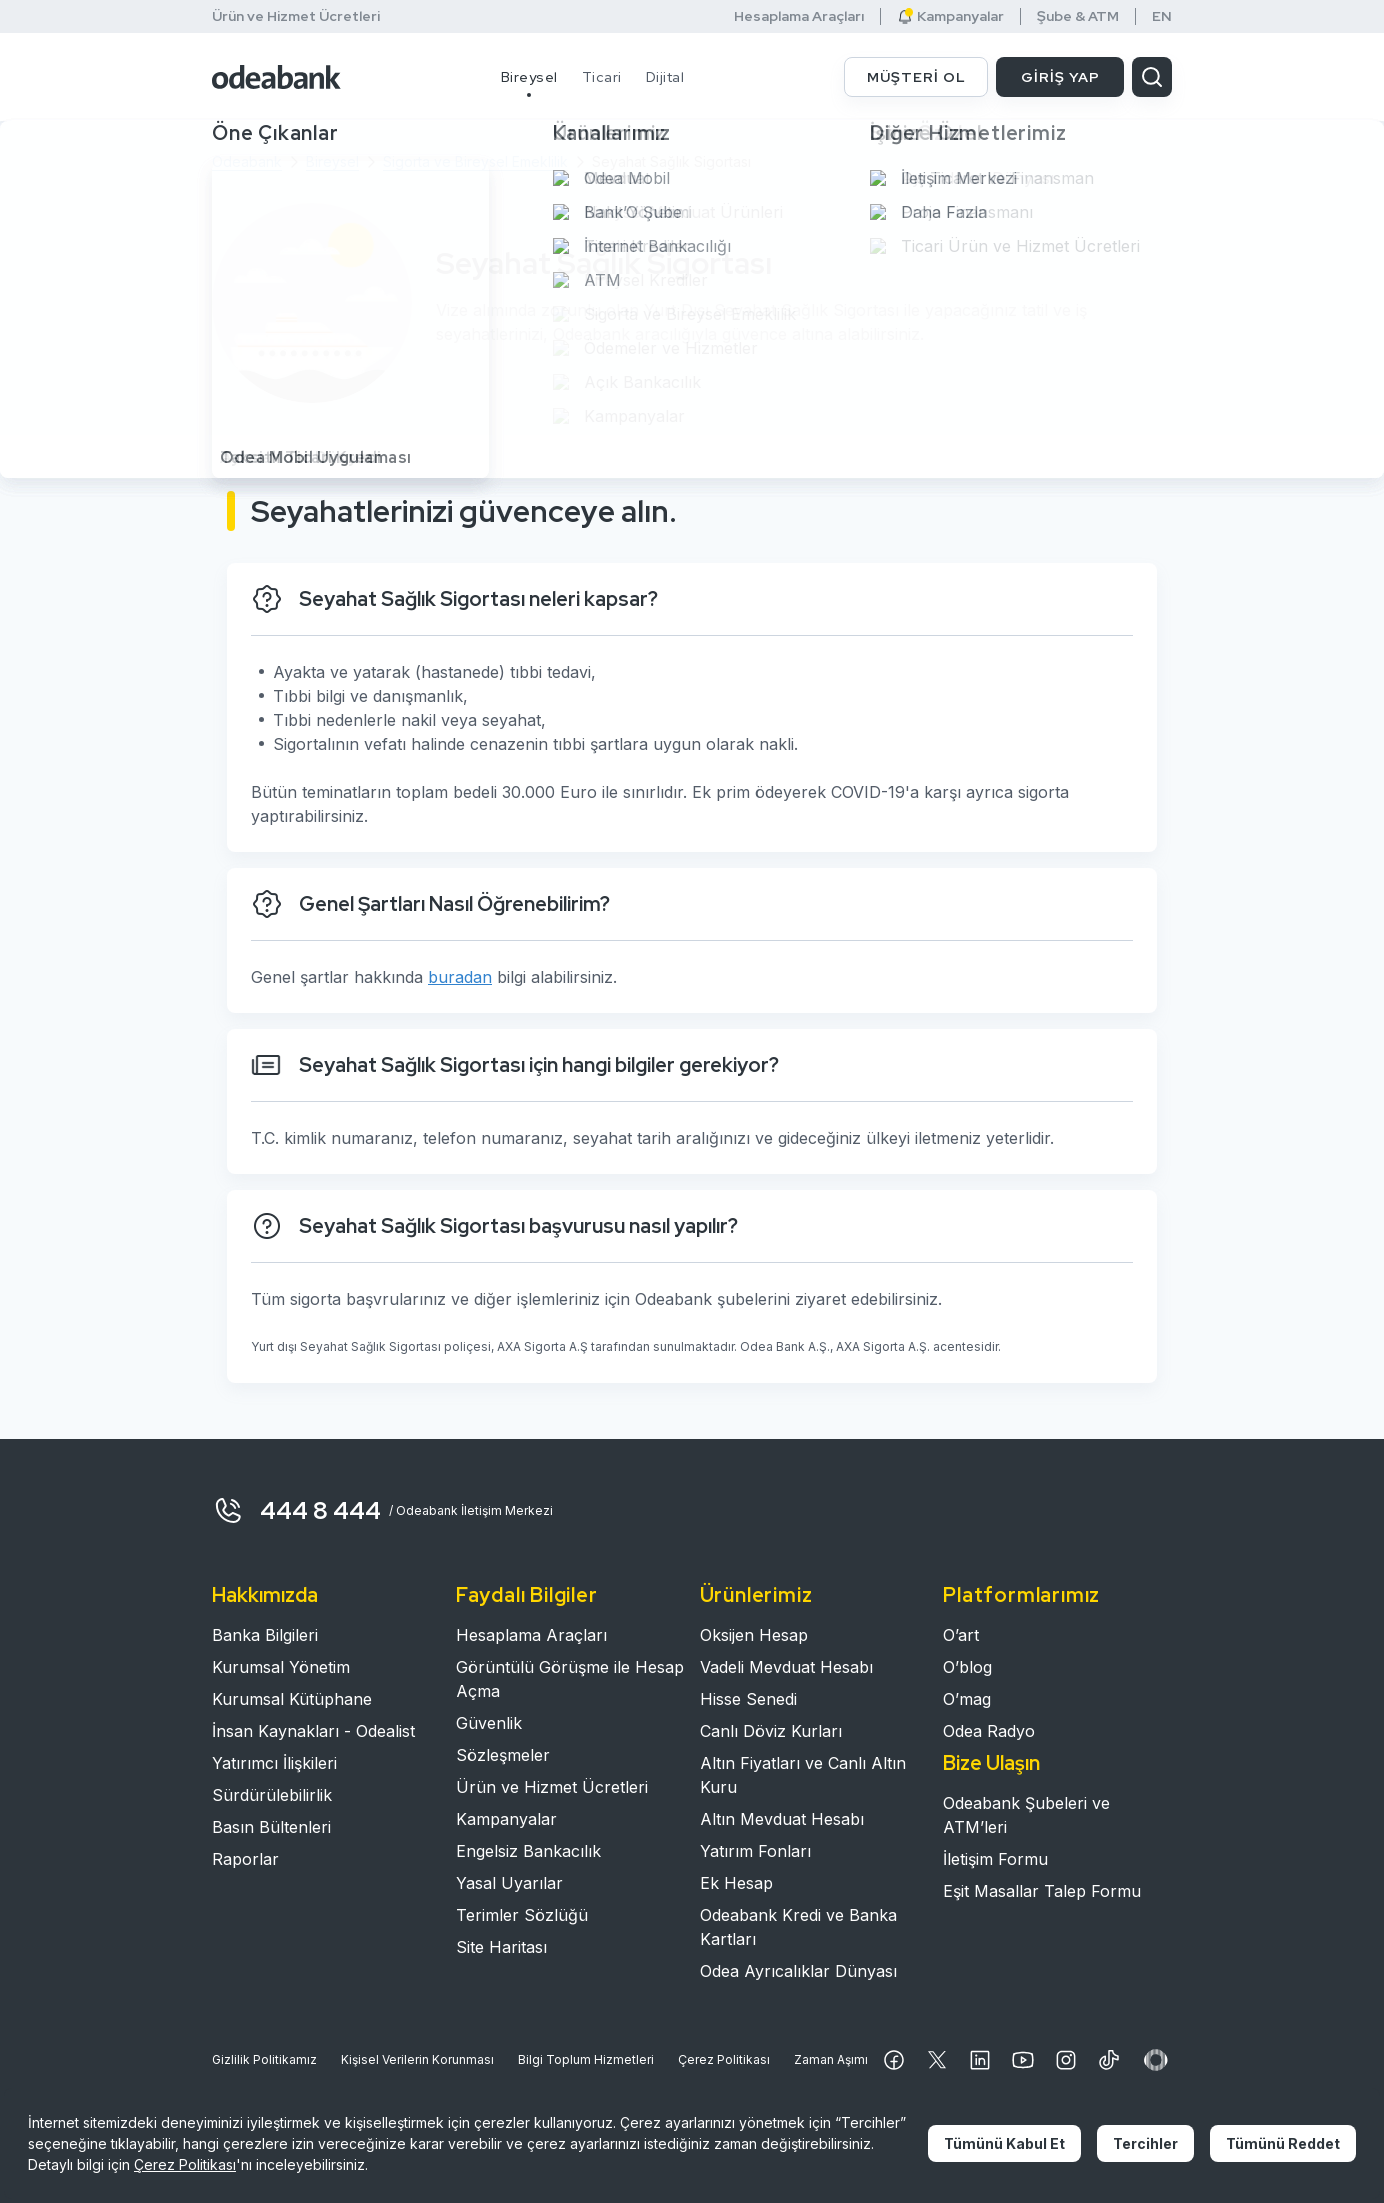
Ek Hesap (736, 1883)
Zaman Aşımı (831, 2059)
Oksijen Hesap (754, 1635)
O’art (961, 1635)
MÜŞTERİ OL (916, 77)
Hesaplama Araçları (799, 16)
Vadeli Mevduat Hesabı (786, 1667)
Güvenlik (489, 1723)
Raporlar (245, 1859)
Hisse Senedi (748, 1699)
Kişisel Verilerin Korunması (417, 2059)
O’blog (967, 1667)
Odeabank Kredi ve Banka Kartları (798, 1927)
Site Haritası (501, 1947)
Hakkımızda (265, 1595)
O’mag (967, 1699)
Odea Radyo (989, 1731)
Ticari (602, 77)
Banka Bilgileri (265, 1635)
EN (1162, 16)
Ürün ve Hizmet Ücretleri (296, 16)
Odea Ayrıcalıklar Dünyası (798, 1971)
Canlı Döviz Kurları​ (771, 1731)
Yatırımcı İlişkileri (274, 1763)
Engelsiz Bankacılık (528, 1851)
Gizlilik (264, 2060)
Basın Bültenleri (271, 1827)
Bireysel (529, 77)
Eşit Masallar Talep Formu (1042, 1891)
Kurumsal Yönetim (281, 1667)
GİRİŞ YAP (1060, 77)
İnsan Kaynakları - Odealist (313, 1731)
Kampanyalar (950, 16)
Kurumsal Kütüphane (292, 1699)
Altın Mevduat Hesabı (782, 1819)
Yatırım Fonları (755, 1851)
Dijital (665, 77)
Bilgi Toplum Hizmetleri (586, 2059)
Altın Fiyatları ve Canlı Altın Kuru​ (803, 1775)
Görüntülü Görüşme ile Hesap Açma (570, 1679)
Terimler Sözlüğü (522, 1915)
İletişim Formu (995, 1859)
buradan (460, 977)
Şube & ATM (1078, 16)
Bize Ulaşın (991, 1763)
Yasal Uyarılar (509, 1883)
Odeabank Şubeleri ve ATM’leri (1026, 1815)
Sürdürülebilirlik (272, 1795)
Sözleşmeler (503, 1755)
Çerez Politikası (724, 2059)
